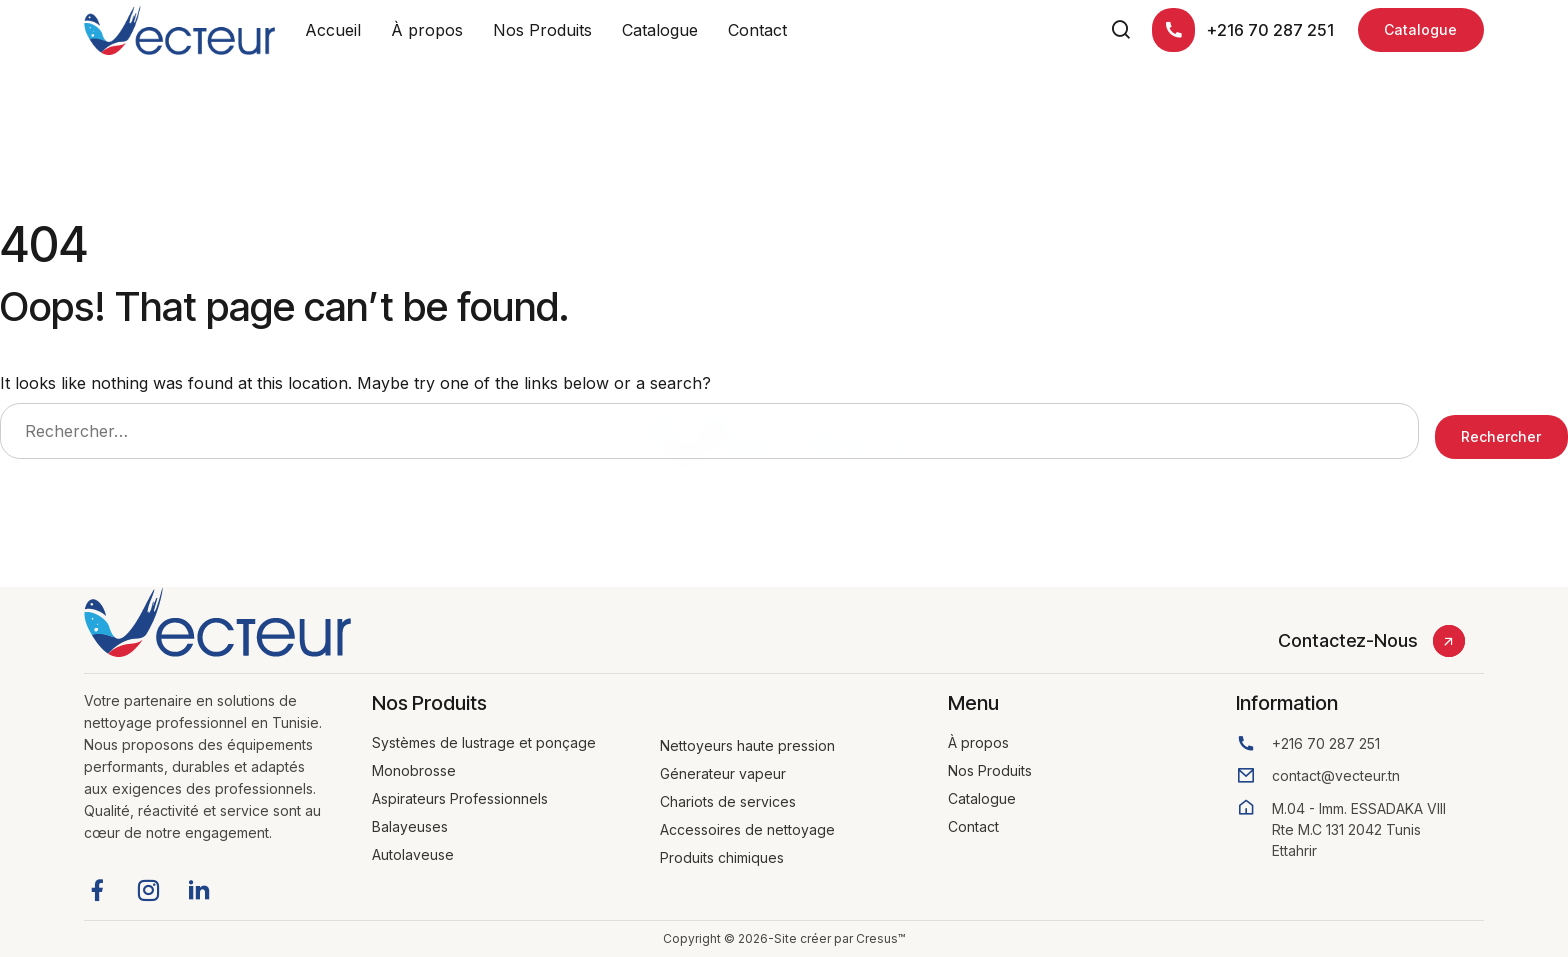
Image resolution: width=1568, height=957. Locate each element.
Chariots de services (728, 801)
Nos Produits (542, 30)
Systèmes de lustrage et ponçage (484, 742)
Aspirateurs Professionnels (460, 798)
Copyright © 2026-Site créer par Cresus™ (784, 938)
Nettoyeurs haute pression (747, 745)
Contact (757, 30)
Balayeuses (410, 826)
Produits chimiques (722, 857)
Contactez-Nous (1347, 640)
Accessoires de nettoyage (747, 829)
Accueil (333, 30)
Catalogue (660, 30)
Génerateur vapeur (723, 773)
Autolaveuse (413, 854)
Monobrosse (414, 770)
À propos (427, 30)
